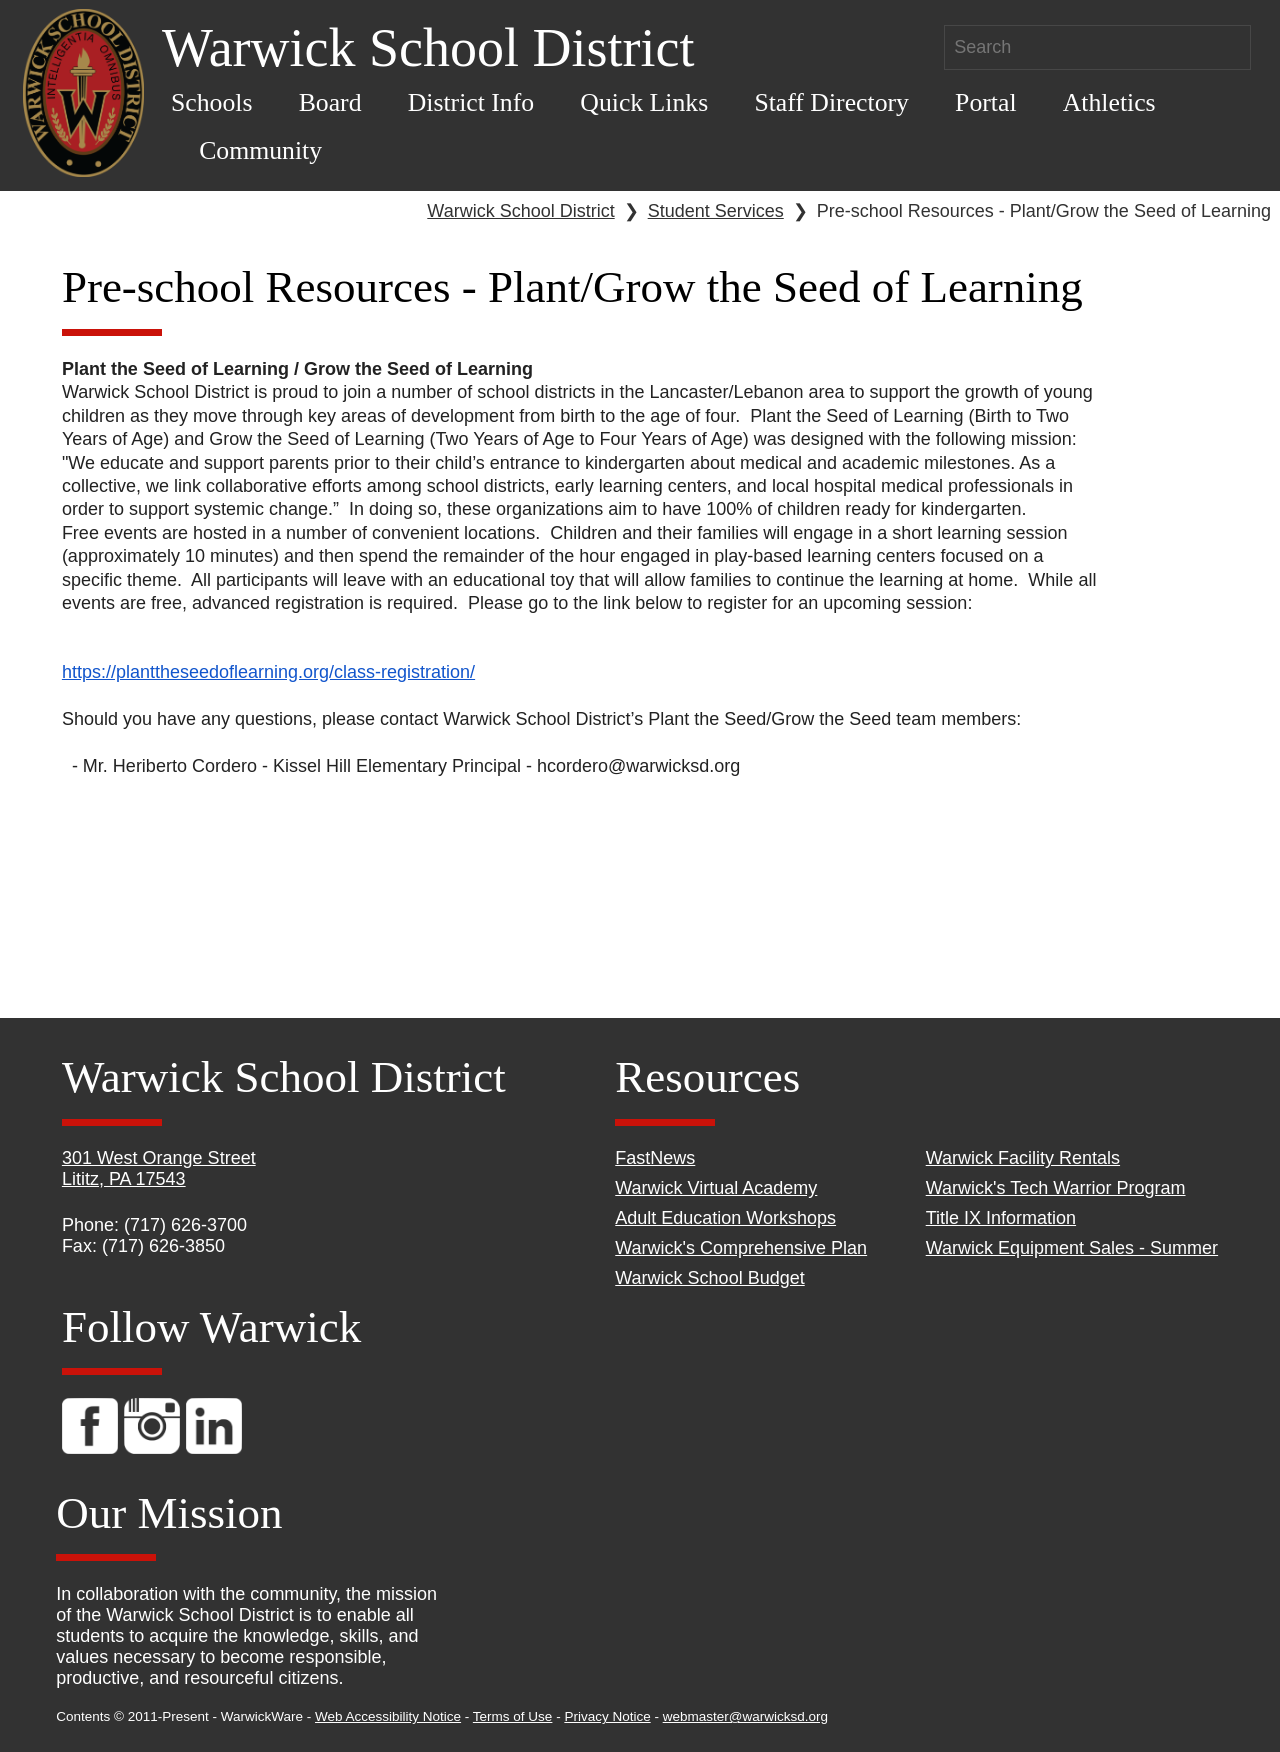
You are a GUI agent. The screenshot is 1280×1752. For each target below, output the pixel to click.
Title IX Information (1001, 1218)
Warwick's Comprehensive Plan (741, 1248)
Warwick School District (520, 211)
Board (330, 102)
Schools (212, 102)
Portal (985, 102)
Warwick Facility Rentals (1023, 1158)
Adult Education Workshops (725, 1218)
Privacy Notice (607, 1716)
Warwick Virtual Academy (716, 1188)
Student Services (716, 211)
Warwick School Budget (709, 1278)
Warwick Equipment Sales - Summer (1072, 1248)
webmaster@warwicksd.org (745, 1716)
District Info (471, 102)
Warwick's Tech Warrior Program (1056, 1188)
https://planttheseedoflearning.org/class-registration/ (268, 672)
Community (260, 150)
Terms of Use (513, 1716)
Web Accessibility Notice (388, 1716)
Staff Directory (831, 102)
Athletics (1109, 102)
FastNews (655, 1158)
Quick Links (644, 102)
